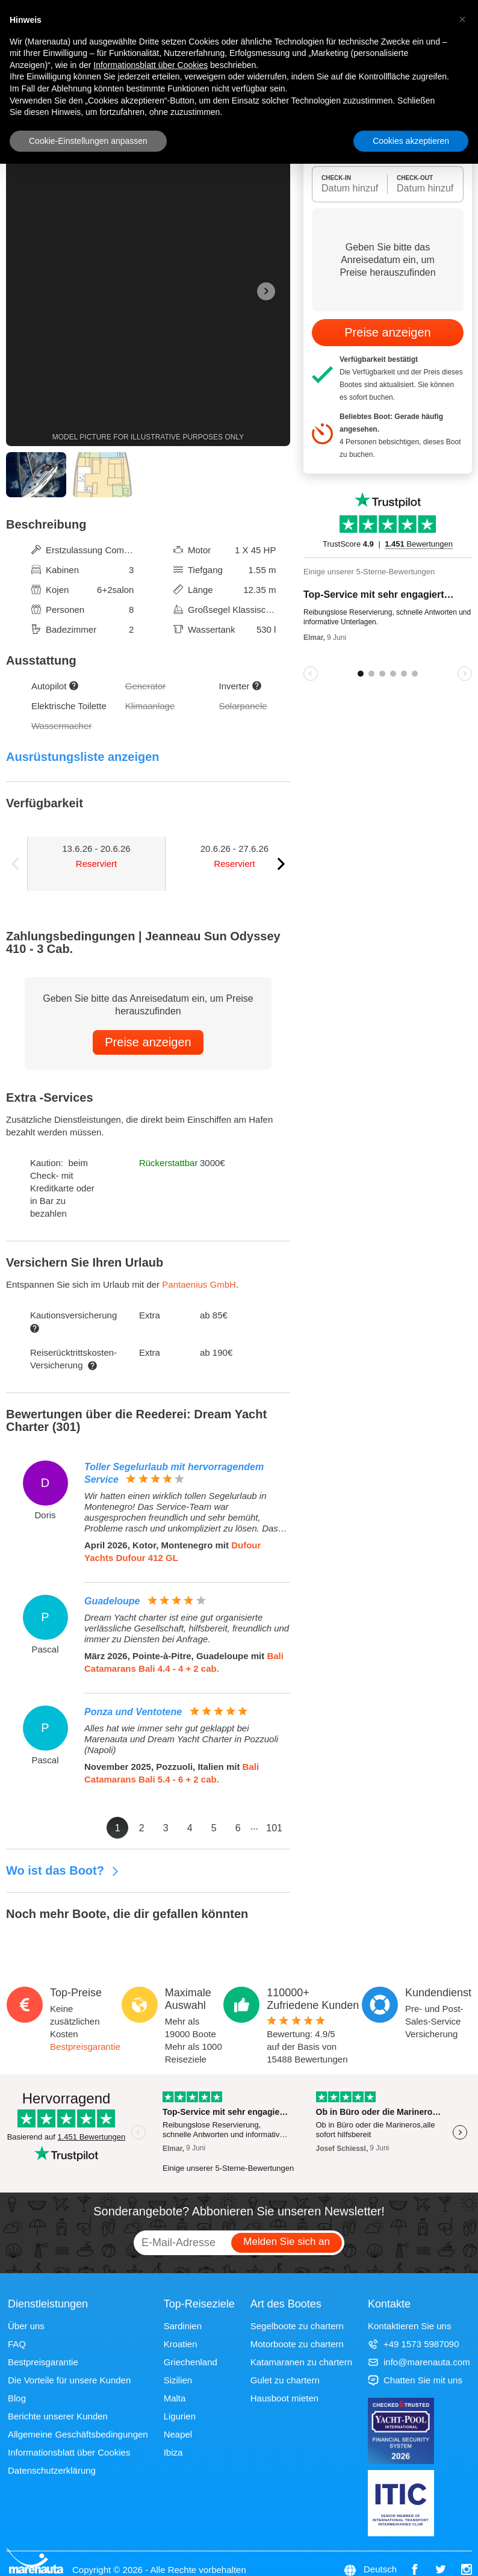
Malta (175, 2398)
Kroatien (180, 2344)
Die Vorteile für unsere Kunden (69, 2380)
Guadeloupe (112, 1601)
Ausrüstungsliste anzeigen (83, 756)
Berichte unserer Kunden (58, 2416)
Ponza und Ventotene (133, 1712)
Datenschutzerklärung (52, 2470)
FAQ (17, 2344)
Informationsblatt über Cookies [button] (150, 65)
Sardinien (183, 2326)
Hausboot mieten (284, 2398)
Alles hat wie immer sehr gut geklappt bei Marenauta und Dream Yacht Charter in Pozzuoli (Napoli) (181, 1739)
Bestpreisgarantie (85, 2046)
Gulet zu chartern (285, 2380)
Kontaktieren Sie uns (409, 2326)
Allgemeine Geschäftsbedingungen (78, 2434)
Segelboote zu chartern (297, 2326)
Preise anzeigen (148, 1042)
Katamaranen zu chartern (301, 2362)
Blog (17, 2398)
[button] (462, 19)
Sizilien (178, 2380)
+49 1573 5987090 (413, 2344)
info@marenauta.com (419, 2362)
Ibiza (173, 2452)
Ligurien (180, 2416)
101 (274, 1828)
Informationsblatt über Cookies (69, 2452)
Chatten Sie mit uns (415, 2380)
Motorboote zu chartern (297, 2344)
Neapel (178, 2434)
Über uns (26, 2326)
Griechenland (190, 2362)
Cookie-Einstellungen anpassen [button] (88, 141)
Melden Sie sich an (286, 2241)
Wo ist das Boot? (63, 1870)
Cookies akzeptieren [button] (411, 141)
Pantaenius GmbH (199, 1284)
